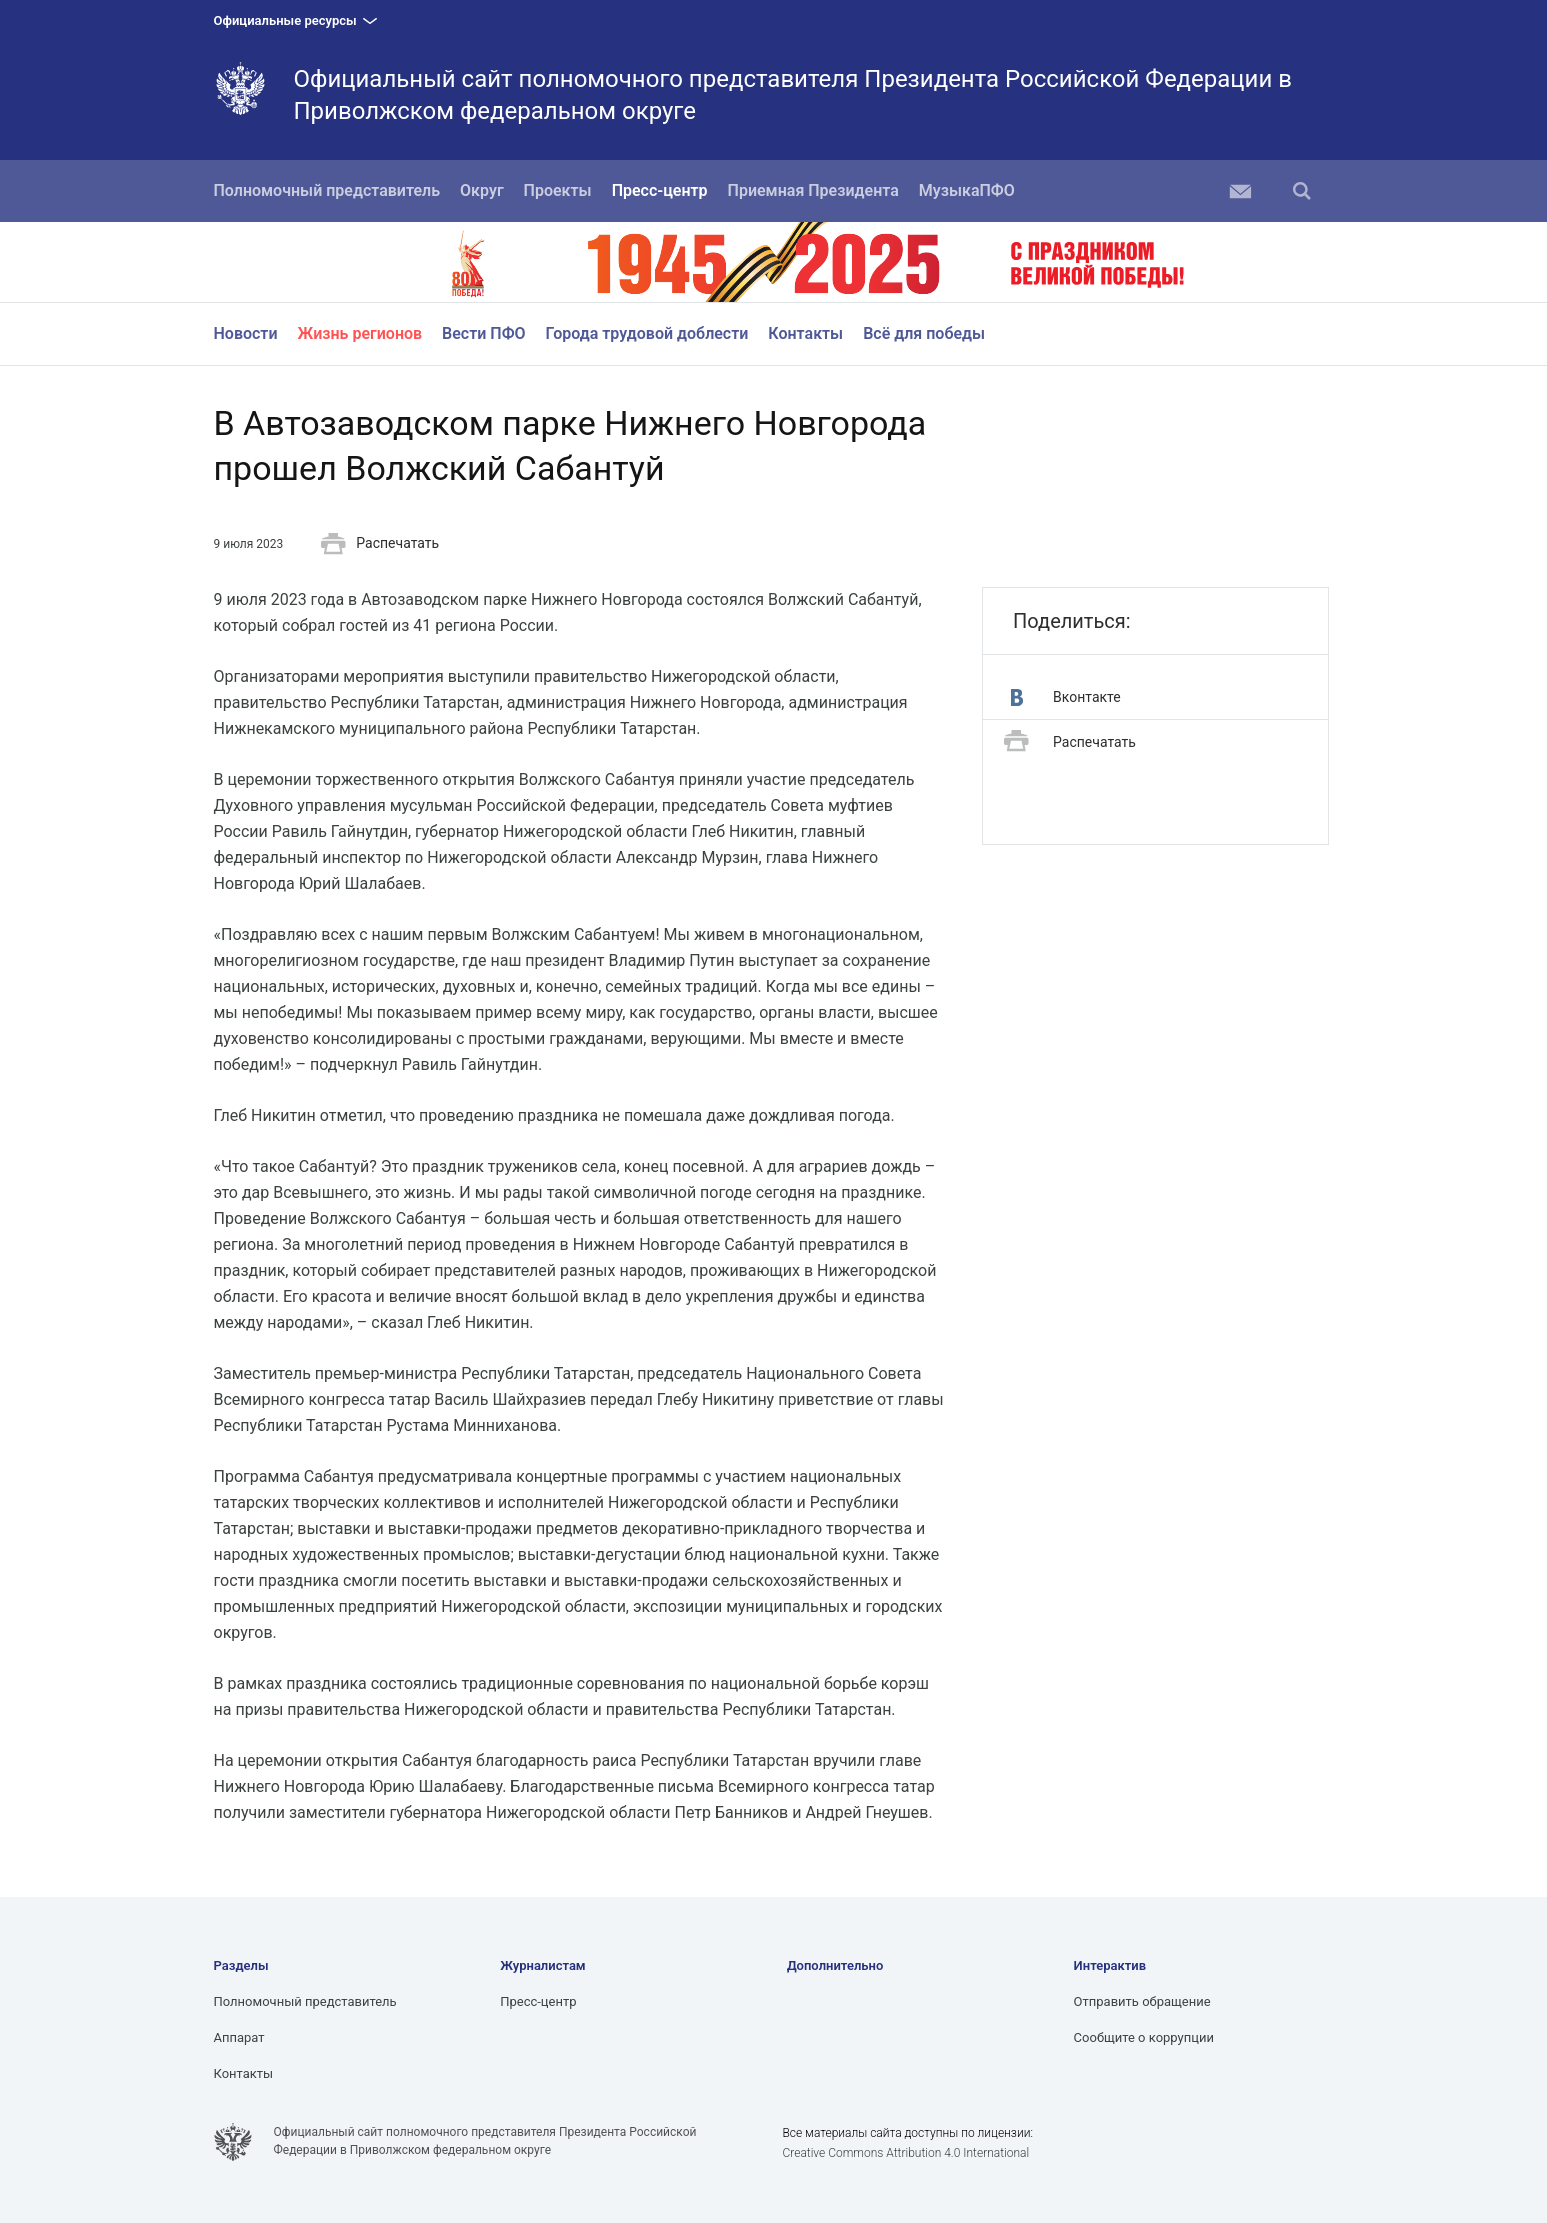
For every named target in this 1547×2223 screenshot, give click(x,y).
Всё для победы (924, 333)
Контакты (805, 333)
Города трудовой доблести (647, 333)
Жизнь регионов (360, 333)
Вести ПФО (484, 333)
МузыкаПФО (967, 190)
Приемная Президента (813, 190)
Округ (482, 190)
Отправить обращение (1142, 2001)
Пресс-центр (660, 190)
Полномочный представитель (327, 190)
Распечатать (380, 544)
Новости (246, 333)
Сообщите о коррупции (1144, 2037)
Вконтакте (1066, 697)
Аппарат (239, 2037)
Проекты (558, 190)
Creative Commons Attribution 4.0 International (905, 2153)
